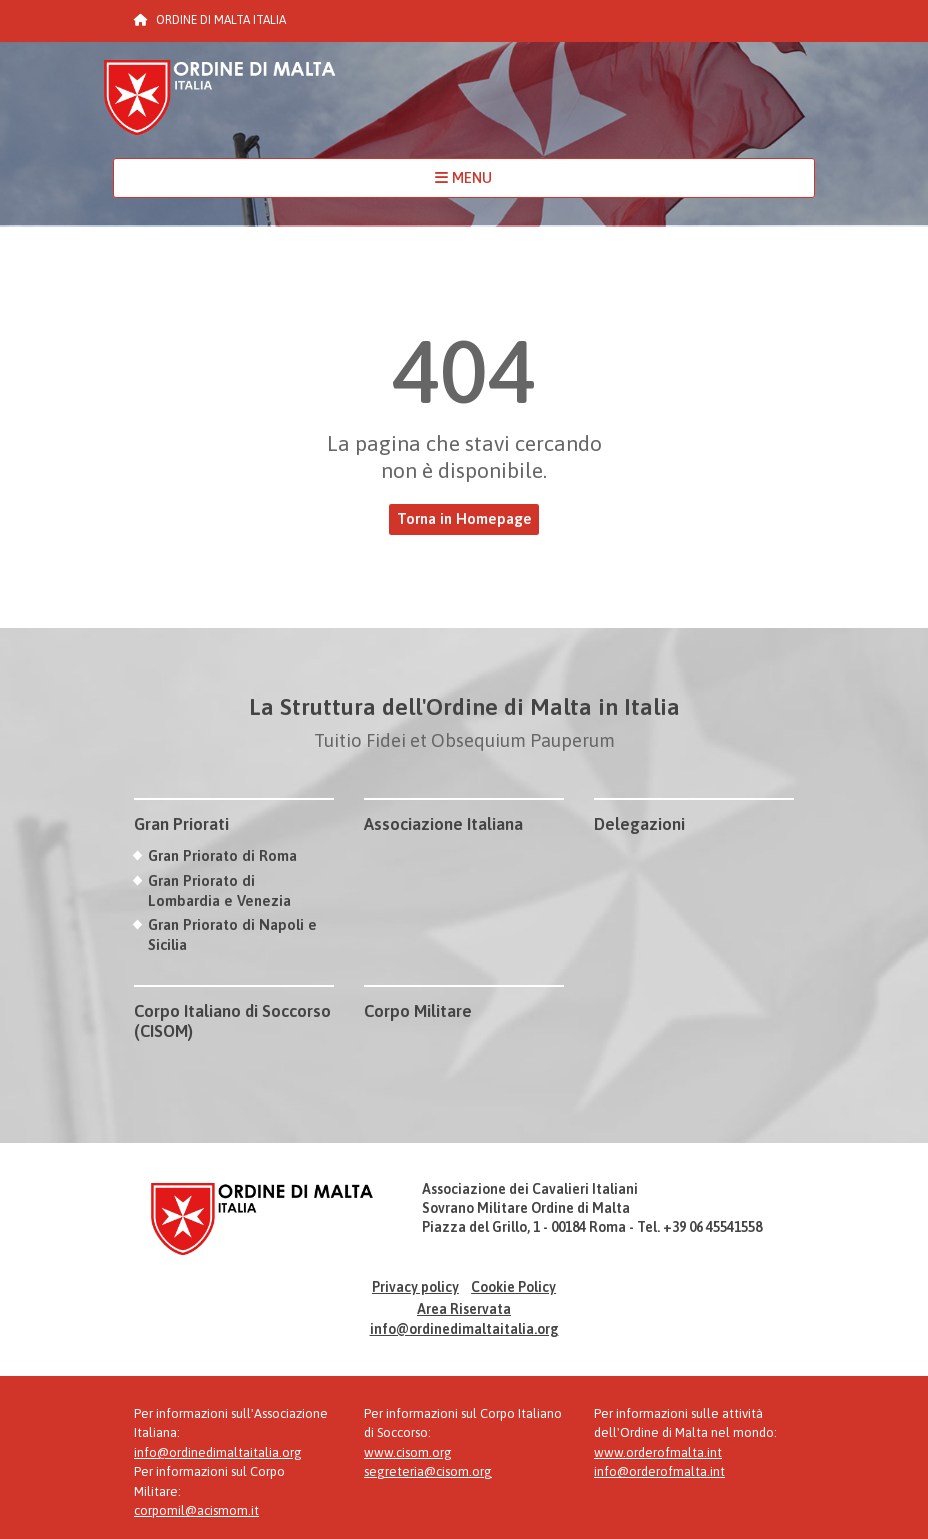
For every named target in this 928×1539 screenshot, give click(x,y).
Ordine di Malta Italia (220, 106)
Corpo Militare (418, 1011)
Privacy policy (415, 1287)
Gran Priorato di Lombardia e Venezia (219, 890)
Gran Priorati (181, 824)
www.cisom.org (408, 1452)
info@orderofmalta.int (659, 1471)
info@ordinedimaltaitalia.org (464, 1329)
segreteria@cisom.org (428, 1471)
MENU (463, 177)
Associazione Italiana (443, 824)
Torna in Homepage (464, 518)
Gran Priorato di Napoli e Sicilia (232, 934)
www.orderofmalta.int (658, 1452)
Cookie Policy (513, 1287)
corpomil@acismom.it (196, 1510)
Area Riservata (464, 1309)
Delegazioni (639, 824)
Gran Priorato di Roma (222, 855)
